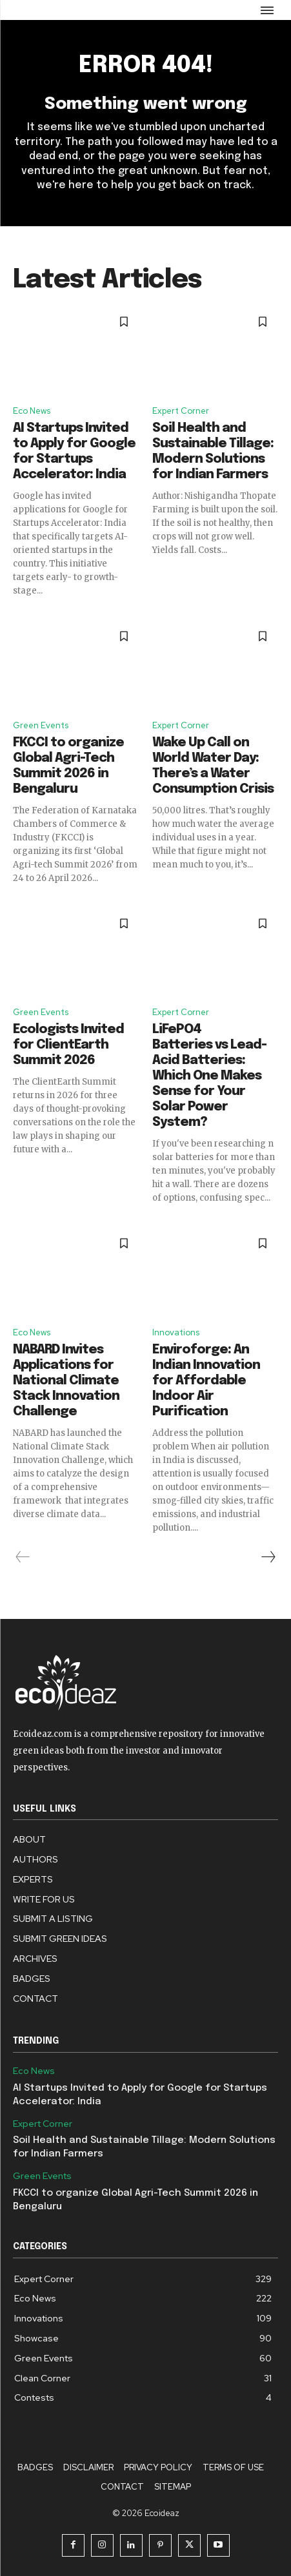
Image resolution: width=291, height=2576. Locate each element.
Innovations (175, 1332)
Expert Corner (180, 410)
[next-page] (267, 1557)
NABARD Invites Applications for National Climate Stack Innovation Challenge (66, 1381)
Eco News (31, 410)
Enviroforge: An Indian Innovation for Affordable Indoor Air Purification (206, 1381)
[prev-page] (23, 1557)
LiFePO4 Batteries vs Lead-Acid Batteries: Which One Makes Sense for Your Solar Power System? (209, 1076)
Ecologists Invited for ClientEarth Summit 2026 (68, 1045)
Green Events (40, 725)
